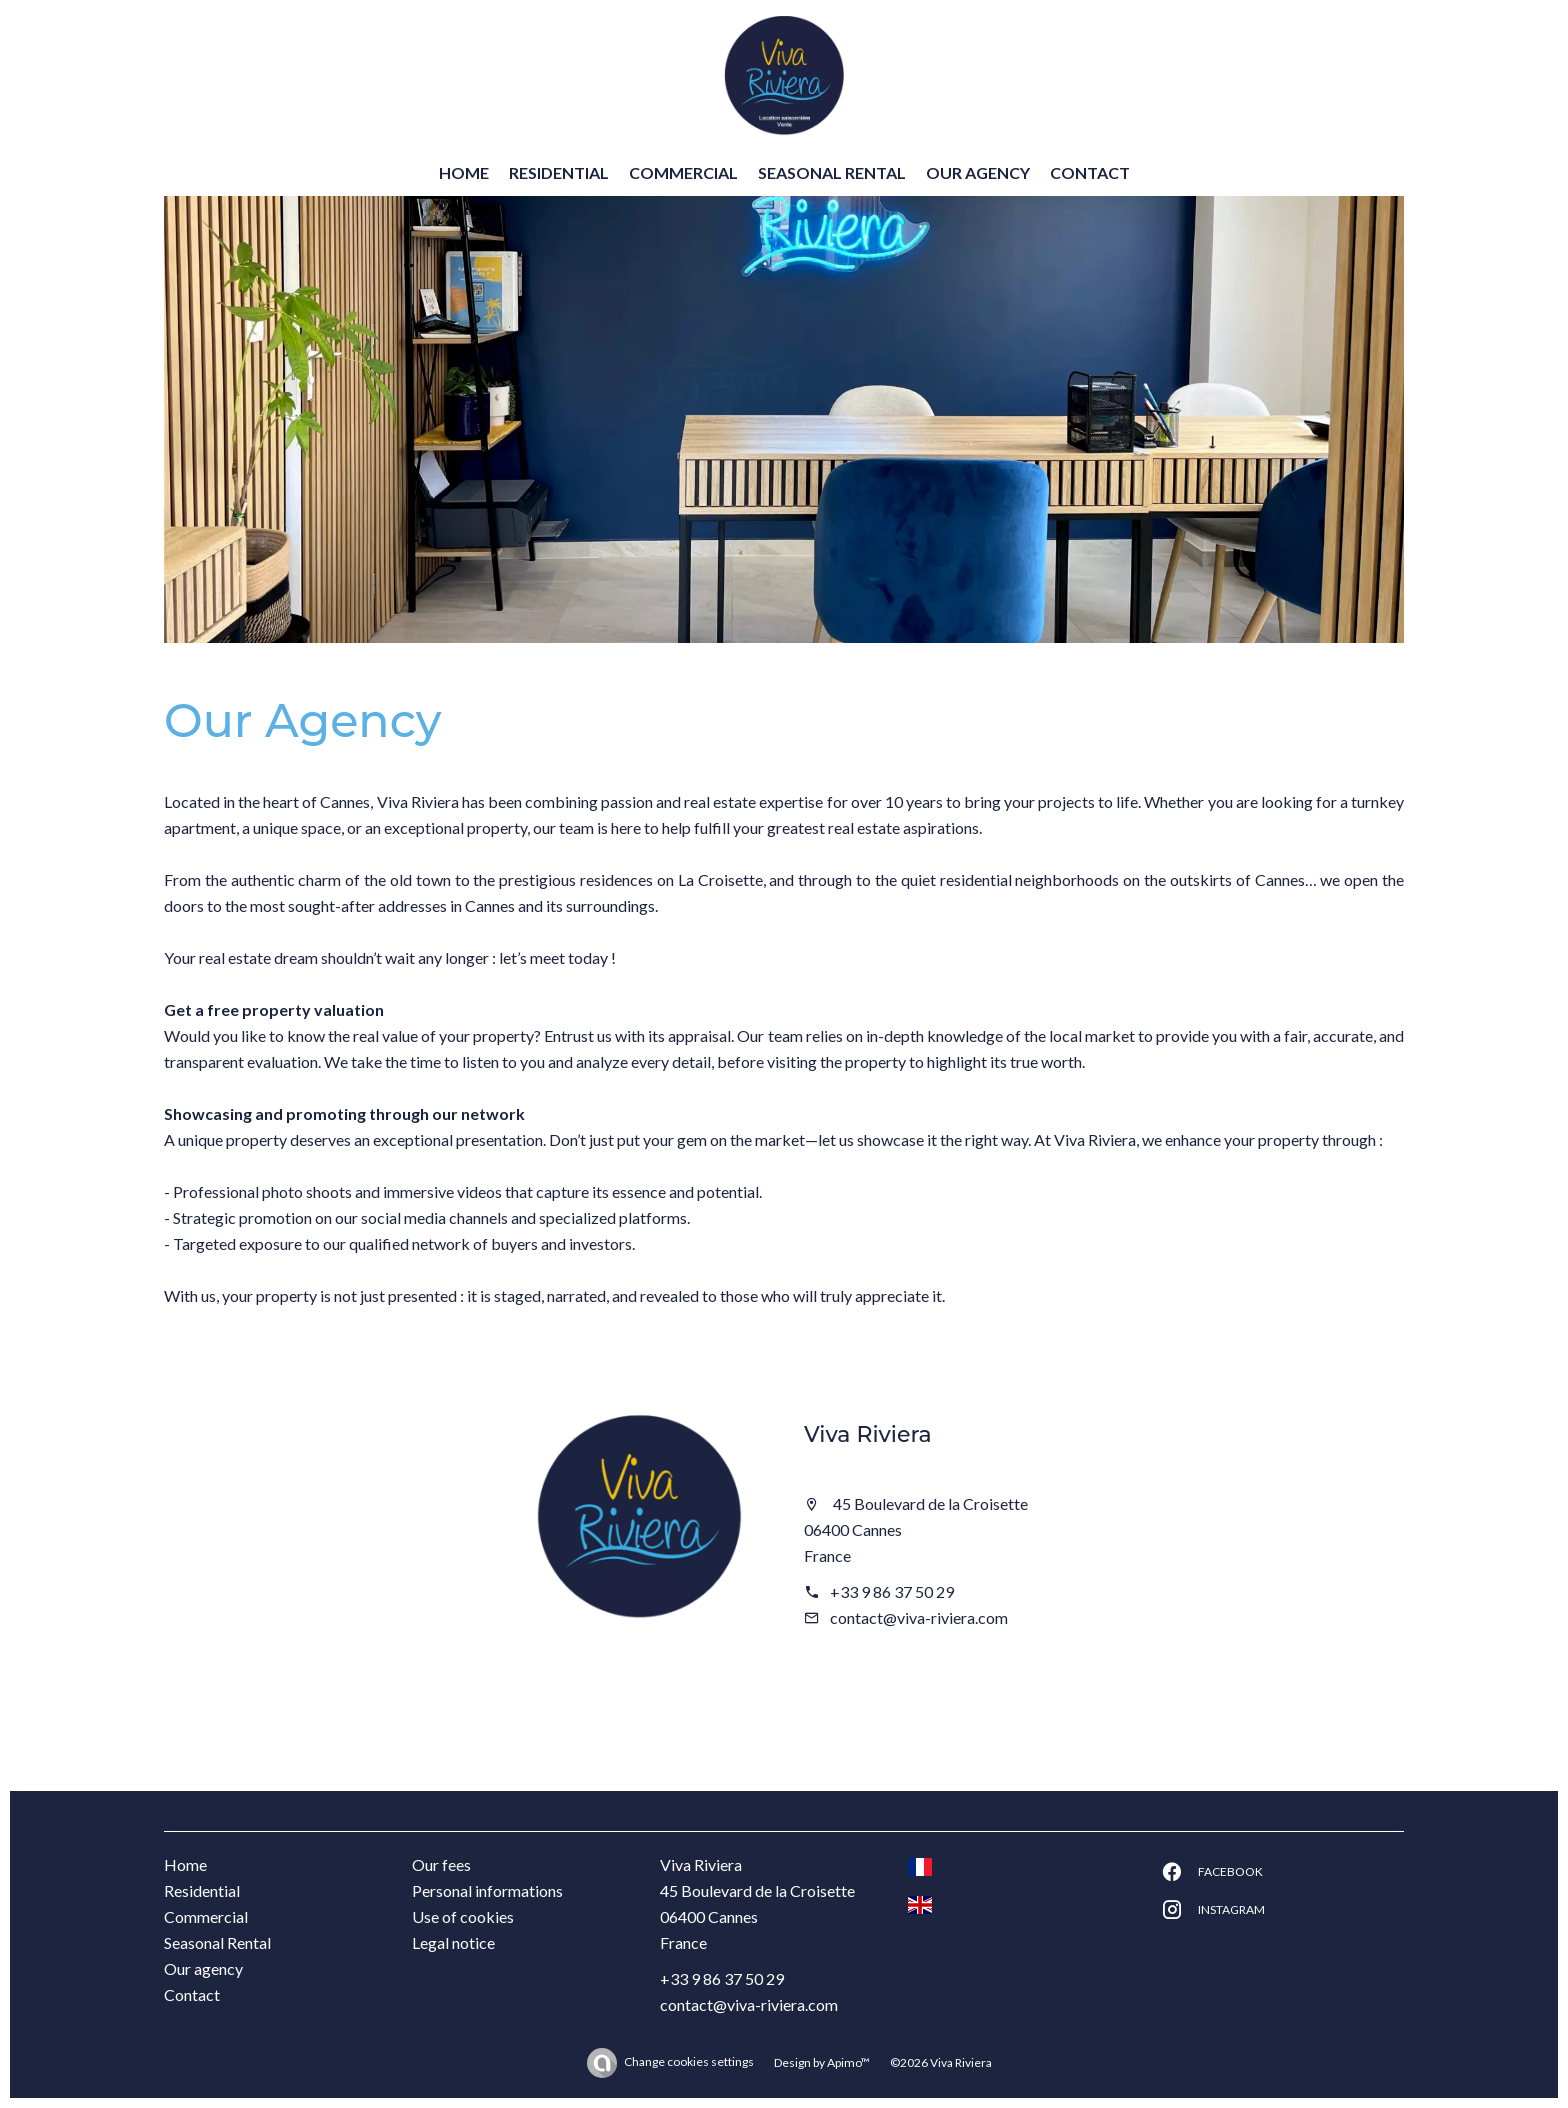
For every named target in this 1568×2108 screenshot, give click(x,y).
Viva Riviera (868, 1434)
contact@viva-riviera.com (919, 1617)
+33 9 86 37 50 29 (892, 1591)
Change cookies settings (689, 2061)
